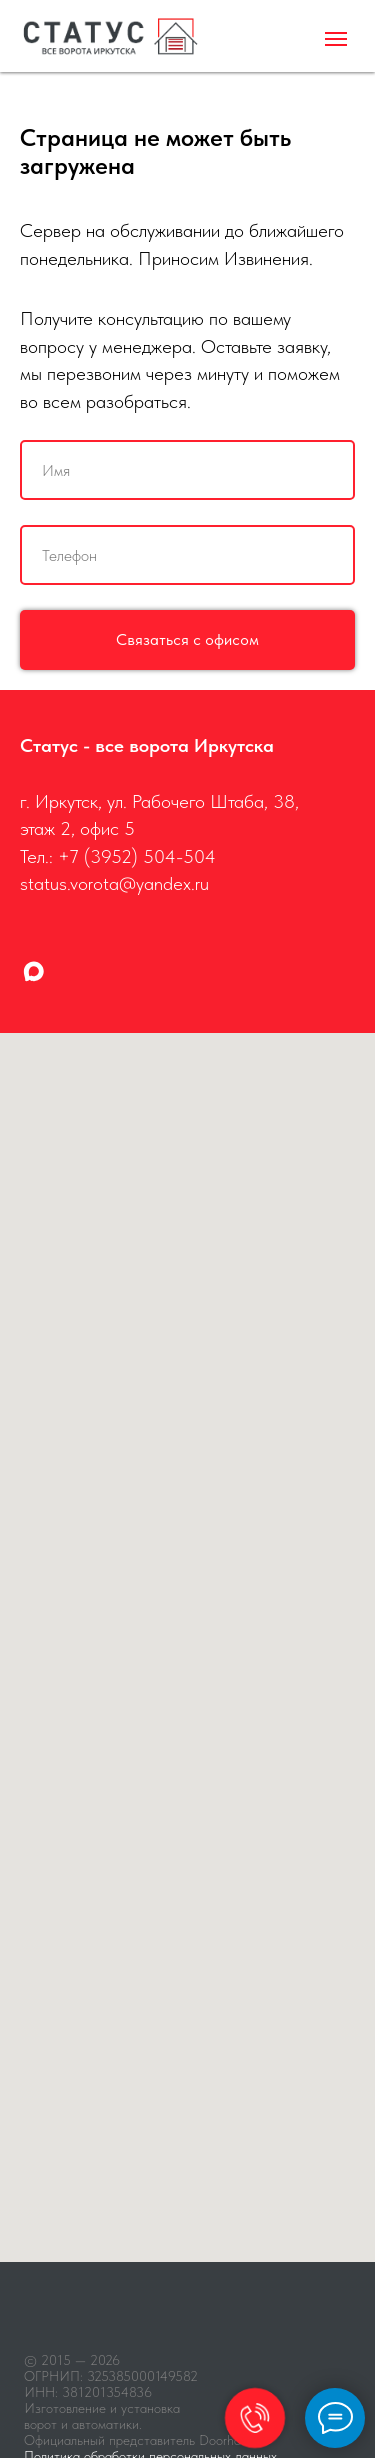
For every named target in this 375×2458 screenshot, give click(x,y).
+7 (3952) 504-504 (137, 856)
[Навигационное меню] (336, 39)
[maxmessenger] (33, 971)
